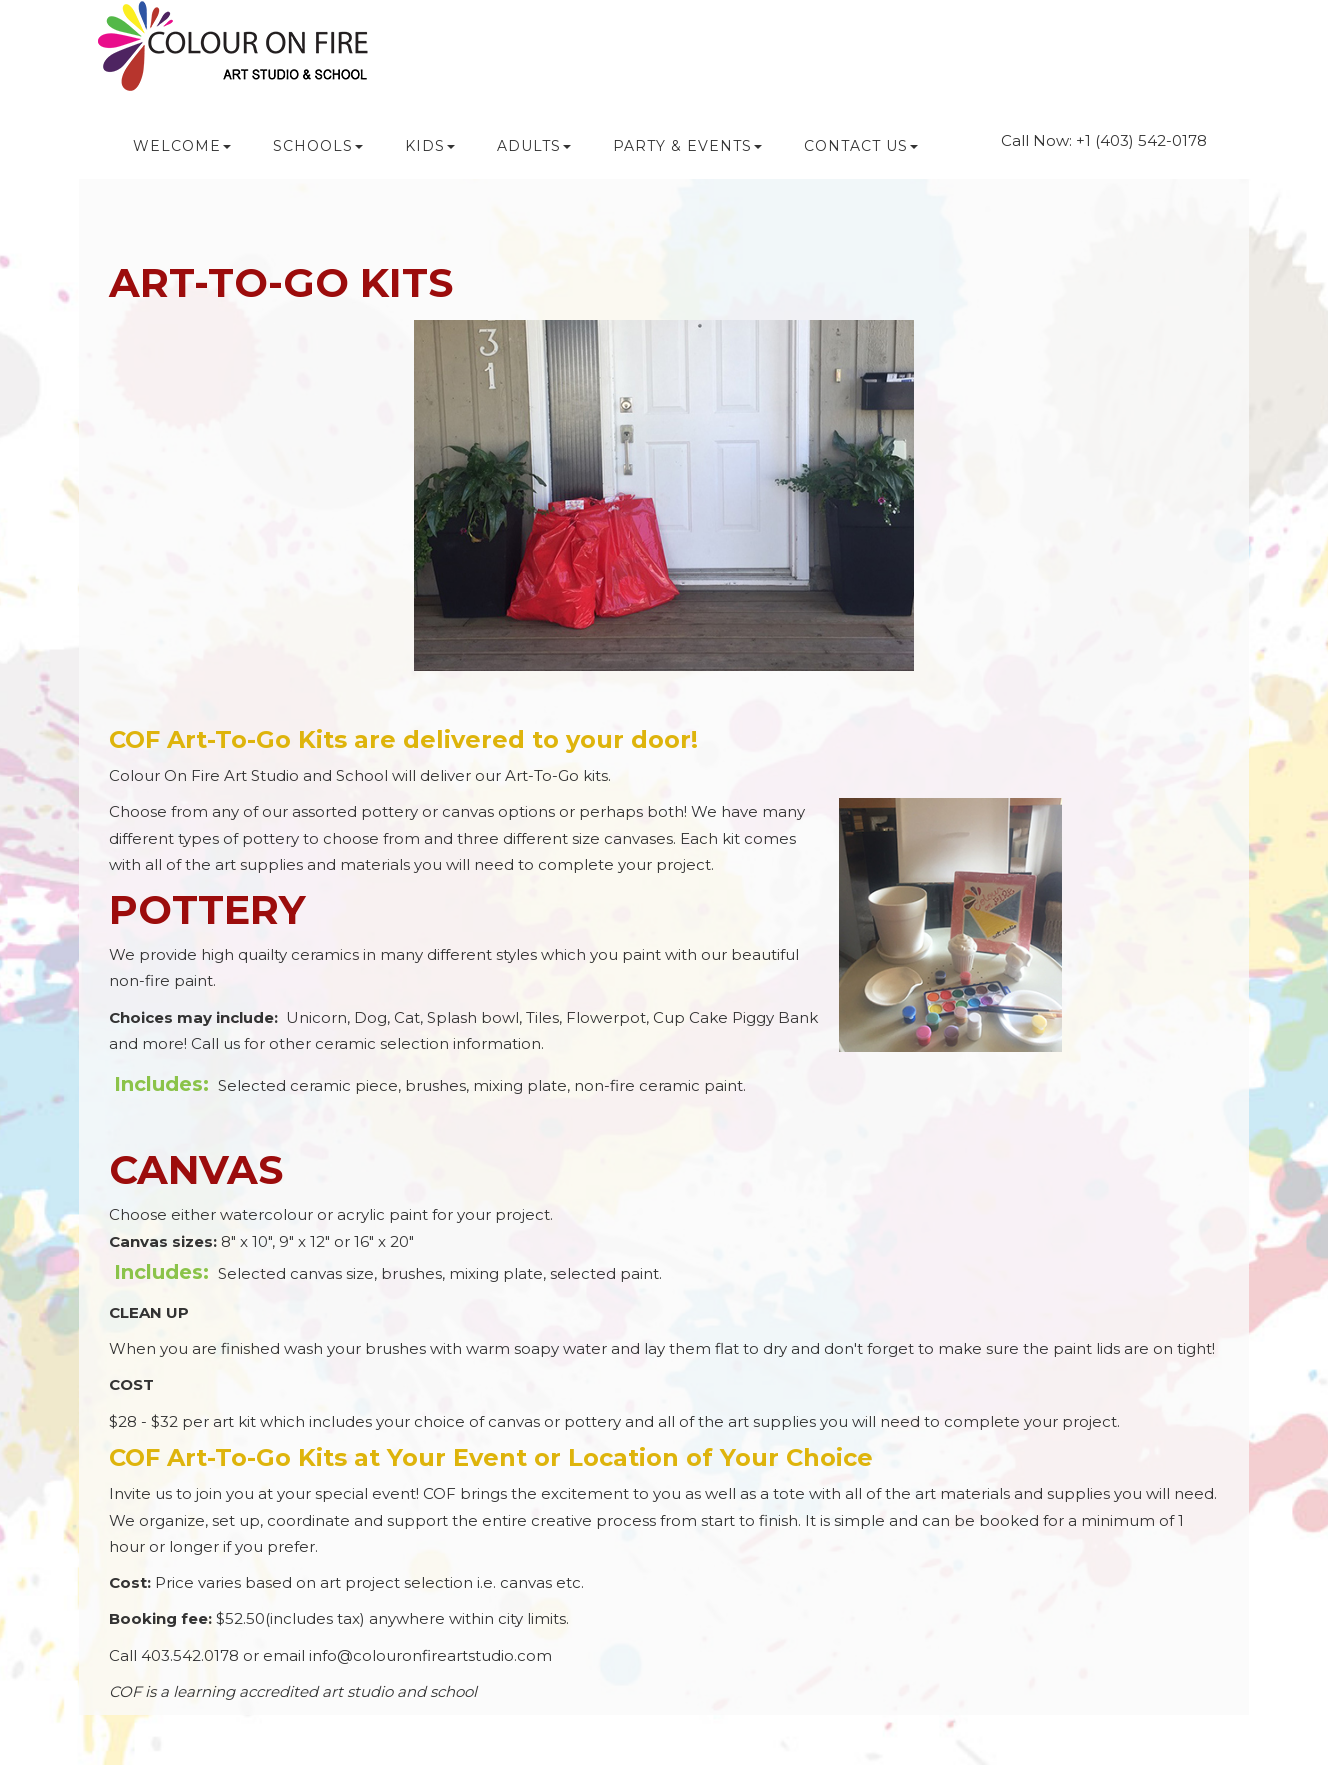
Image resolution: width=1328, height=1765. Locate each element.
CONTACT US (861, 146)
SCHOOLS (318, 146)
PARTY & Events (687, 146)
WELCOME (182, 146)
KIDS (430, 146)
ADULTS (534, 146)
